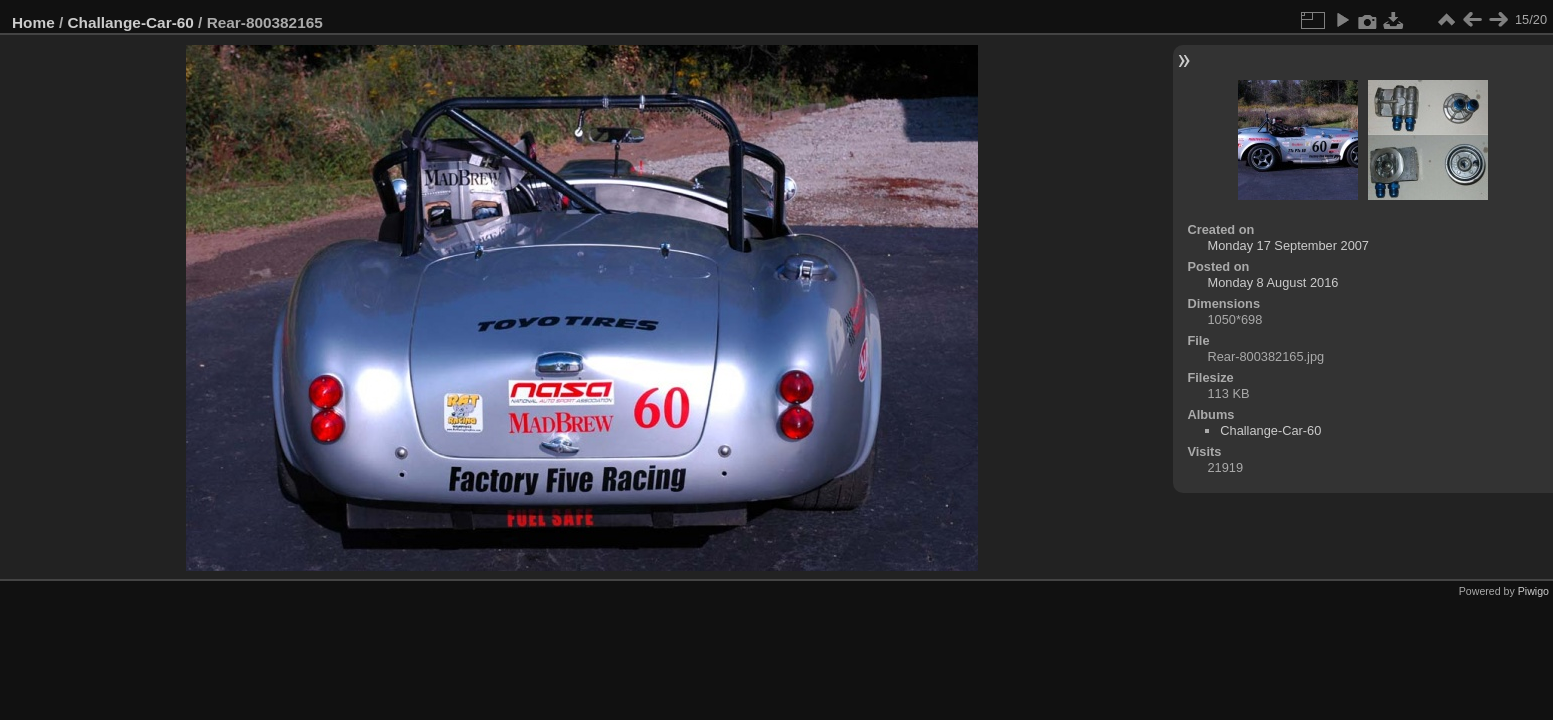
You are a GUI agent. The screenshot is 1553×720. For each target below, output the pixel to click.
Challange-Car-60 (131, 22)
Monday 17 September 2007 (1289, 245)
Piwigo (1533, 591)
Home (33, 22)
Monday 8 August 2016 (1273, 282)
